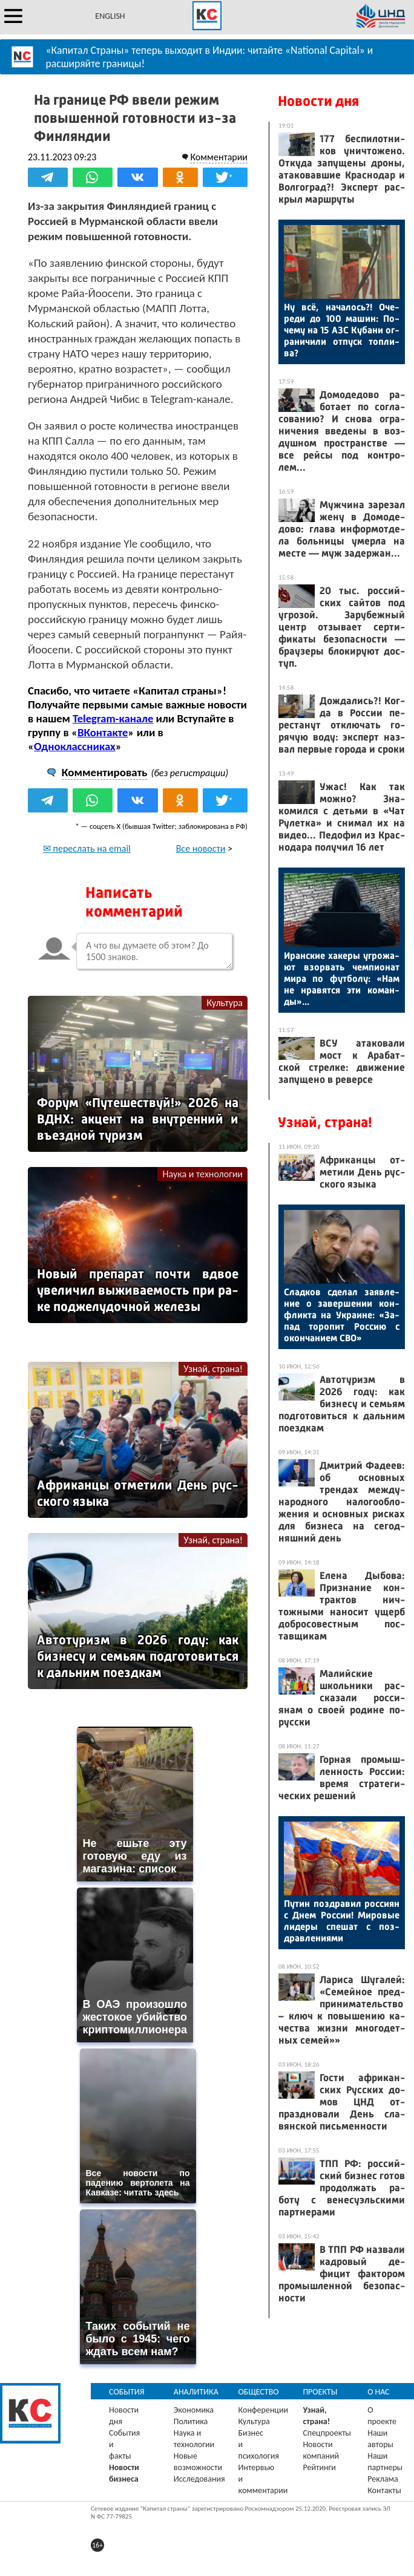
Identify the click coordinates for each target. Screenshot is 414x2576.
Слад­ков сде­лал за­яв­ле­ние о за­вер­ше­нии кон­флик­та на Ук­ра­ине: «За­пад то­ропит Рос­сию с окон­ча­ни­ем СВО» (341, 1315)
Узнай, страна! (213, 1369)
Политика (191, 2421)
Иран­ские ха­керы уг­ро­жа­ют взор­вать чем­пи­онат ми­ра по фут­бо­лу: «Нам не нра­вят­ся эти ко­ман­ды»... (341, 978)
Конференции (263, 2410)
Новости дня (318, 101)
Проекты (320, 2392)
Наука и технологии (202, 1174)
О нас (378, 2392)
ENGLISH (110, 16)
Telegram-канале (113, 718)
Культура (224, 1002)
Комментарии (219, 157)
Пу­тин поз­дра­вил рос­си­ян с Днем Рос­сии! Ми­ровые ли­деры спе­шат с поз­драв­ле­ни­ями (341, 1921)
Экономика (194, 2410)
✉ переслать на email (87, 848)
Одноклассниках (75, 746)
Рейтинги (319, 2467)
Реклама (382, 2479)
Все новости (201, 848)
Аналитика (196, 2392)
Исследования (199, 2479)
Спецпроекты (327, 2433)
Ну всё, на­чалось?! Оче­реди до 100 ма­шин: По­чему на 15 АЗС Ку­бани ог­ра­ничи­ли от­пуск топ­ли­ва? (341, 330)
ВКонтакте (102, 732)
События (127, 2392)
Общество (258, 2392)
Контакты (384, 2490)
